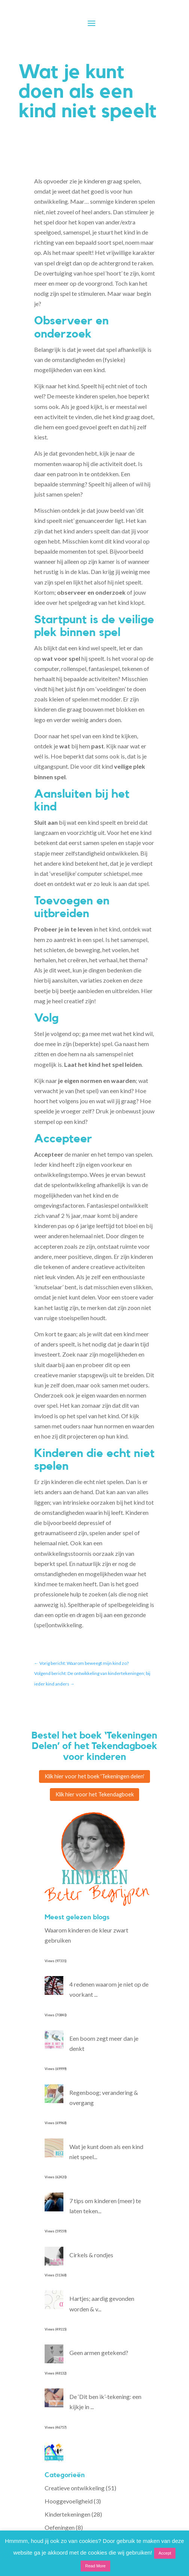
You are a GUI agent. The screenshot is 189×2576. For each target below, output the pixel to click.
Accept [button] (165, 2553)
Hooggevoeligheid (69, 2506)
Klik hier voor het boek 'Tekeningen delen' (94, 1777)
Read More (95, 2566)
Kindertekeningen (67, 2519)
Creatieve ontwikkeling (75, 2493)
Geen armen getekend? (98, 2358)
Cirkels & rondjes (91, 2260)
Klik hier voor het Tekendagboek (95, 1798)
